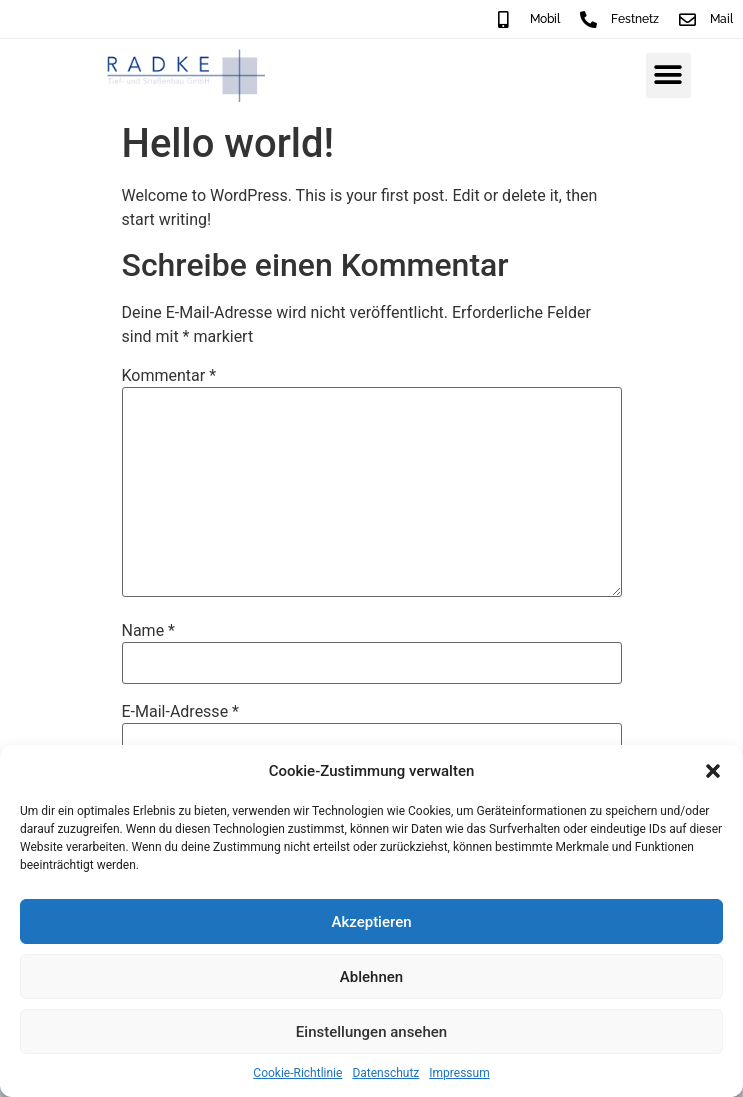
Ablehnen (371, 977)
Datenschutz (385, 1073)
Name (149, 631)
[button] (713, 771)
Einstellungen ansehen (371, 1032)
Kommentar (169, 376)
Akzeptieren (371, 922)
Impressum (459, 1073)
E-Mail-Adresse (180, 712)
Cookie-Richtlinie (297, 1073)
